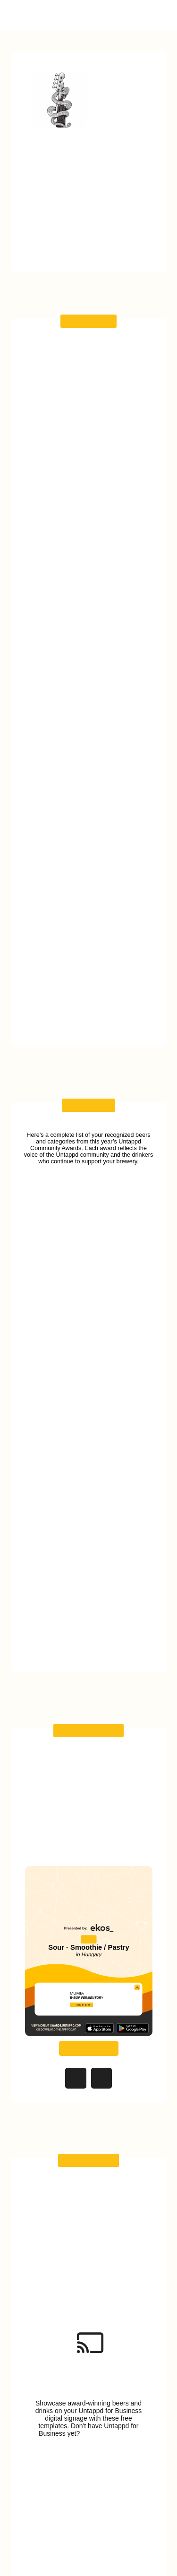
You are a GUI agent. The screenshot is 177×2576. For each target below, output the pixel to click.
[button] (159, 15)
